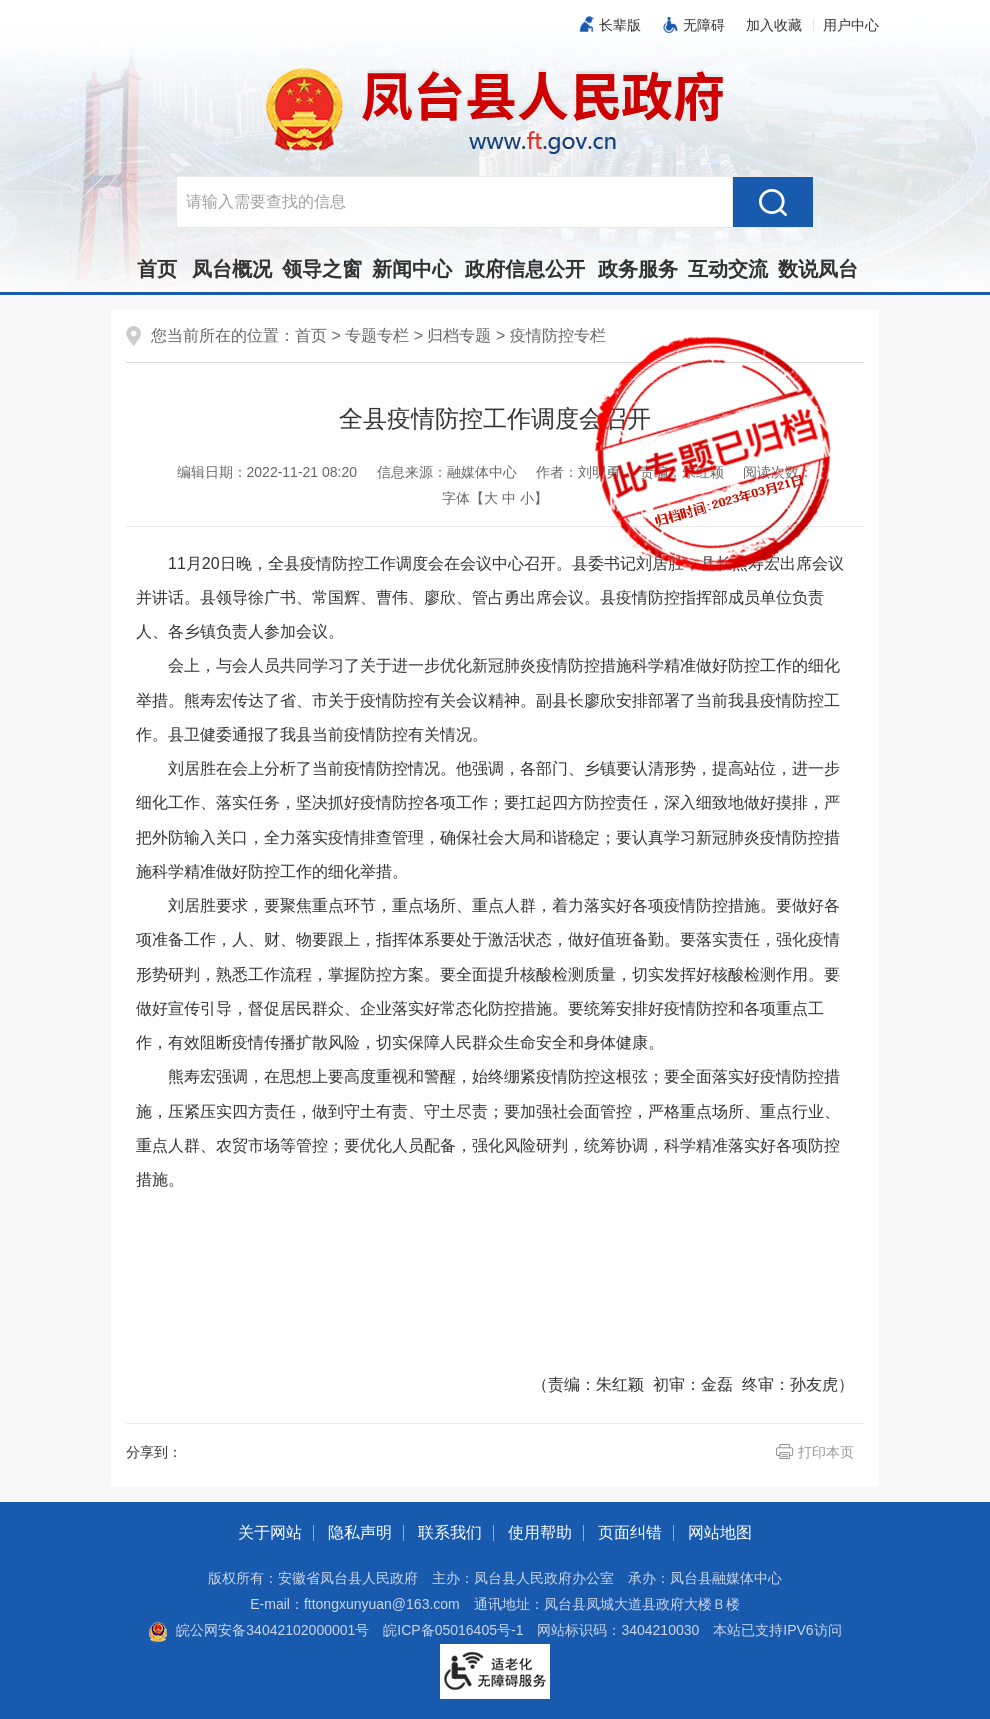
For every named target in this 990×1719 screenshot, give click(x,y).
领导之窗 (322, 269)
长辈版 (620, 25)
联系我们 (450, 1532)
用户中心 (851, 25)
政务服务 (638, 269)
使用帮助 (540, 1532)
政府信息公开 (525, 269)
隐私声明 (360, 1532)
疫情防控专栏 (558, 335)
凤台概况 (232, 269)
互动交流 (728, 269)
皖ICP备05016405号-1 (453, 1630)
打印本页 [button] (826, 1452)
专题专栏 (377, 335)
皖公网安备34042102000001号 (258, 1630)
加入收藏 (774, 25)
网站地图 (720, 1532)
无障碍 (704, 25)
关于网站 (270, 1532)
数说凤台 (818, 269)
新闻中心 (412, 269)
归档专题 (459, 335)
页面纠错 (630, 1532)
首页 (157, 269)
